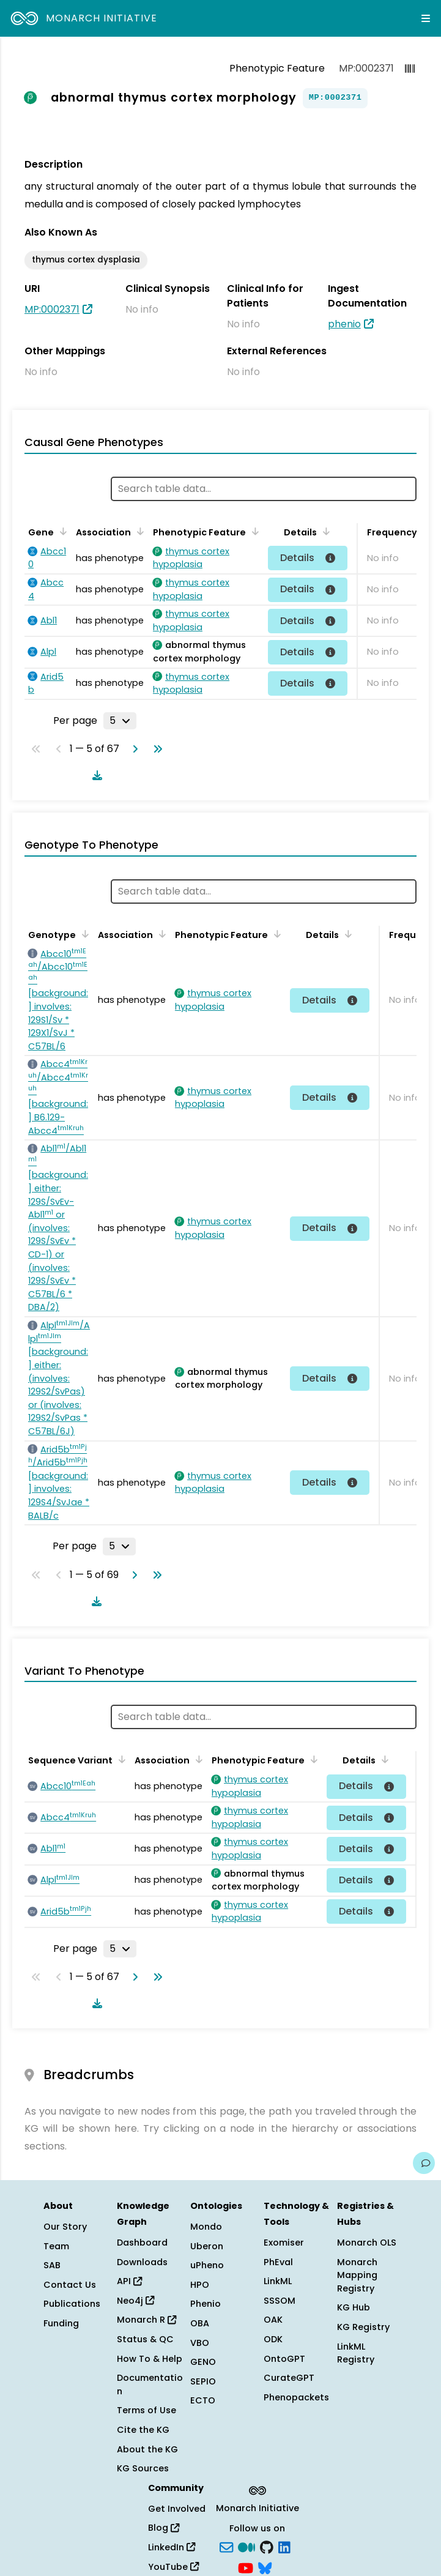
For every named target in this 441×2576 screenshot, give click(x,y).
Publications (71, 2304)
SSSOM (279, 2301)
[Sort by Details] (324, 531)
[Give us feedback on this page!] (424, 2163)
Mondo (206, 2226)
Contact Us (69, 2285)
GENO (203, 2362)
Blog (163, 2528)
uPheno (207, 2265)
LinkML (278, 2281)
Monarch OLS (366, 2242)
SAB (52, 2265)
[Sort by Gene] (61, 531)
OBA (199, 2323)
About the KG (147, 2449)
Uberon (206, 2246)
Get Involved (177, 2509)
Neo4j (135, 2301)
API (129, 2281)
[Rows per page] (119, 720)
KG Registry (363, 2327)
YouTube (173, 2567)
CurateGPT (289, 2378)
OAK (273, 2320)
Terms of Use (146, 2410)
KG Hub (353, 2307)
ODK (273, 2339)
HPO (199, 2285)
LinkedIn (171, 2547)
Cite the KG (143, 2430)
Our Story (65, 2226)
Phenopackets (296, 2397)
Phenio (205, 2304)
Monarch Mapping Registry (357, 2275)
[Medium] (246, 2546)
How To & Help (149, 2359)
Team (56, 2246)
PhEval (278, 2262)
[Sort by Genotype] (83, 934)
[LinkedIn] (284, 2546)
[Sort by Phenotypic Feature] (253, 531)
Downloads (142, 2262)
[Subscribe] (226, 2546)
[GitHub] (266, 2546)
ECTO (202, 2400)
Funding (61, 2323)
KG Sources (143, 2468)
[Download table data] (95, 775)
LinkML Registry (355, 2353)
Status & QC (145, 2339)
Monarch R (146, 2320)
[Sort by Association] (138, 531)
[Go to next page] (132, 749)
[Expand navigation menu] (425, 18)
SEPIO (203, 2381)
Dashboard (142, 2242)
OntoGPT (284, 2359)
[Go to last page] (155, 749)
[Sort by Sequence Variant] (120, 1759)
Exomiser (284, 2242)
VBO (199, 2343)
